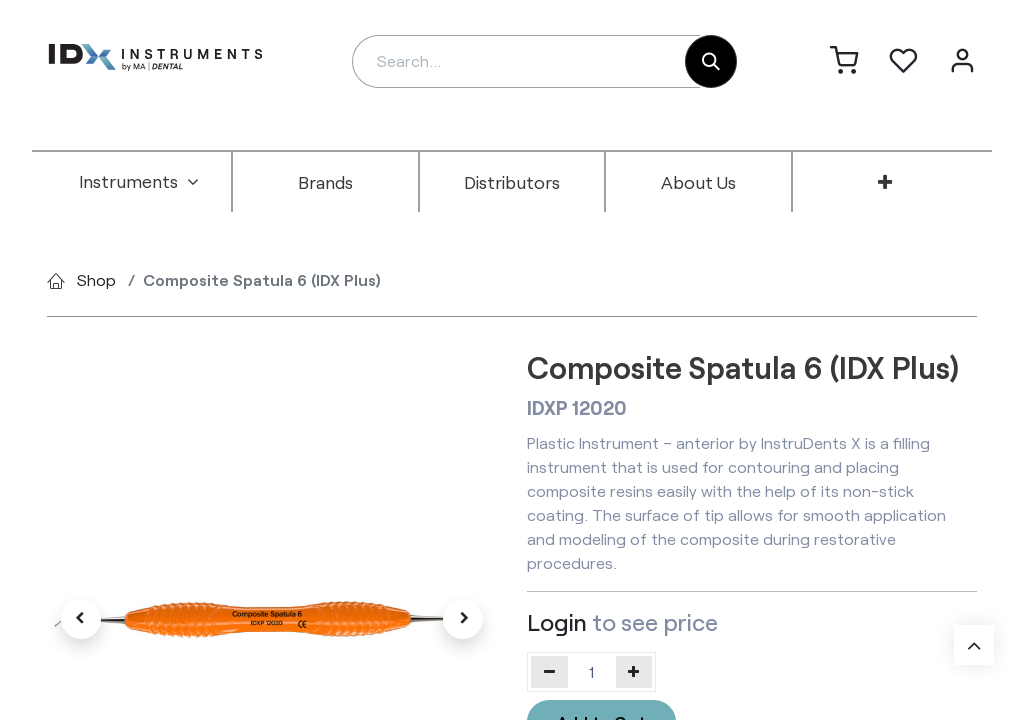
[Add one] (634, 672)
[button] (81, 619)
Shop (96, 279)
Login (557, 622)
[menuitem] (139, 182)
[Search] (711, 61)
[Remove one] (549, 672)
